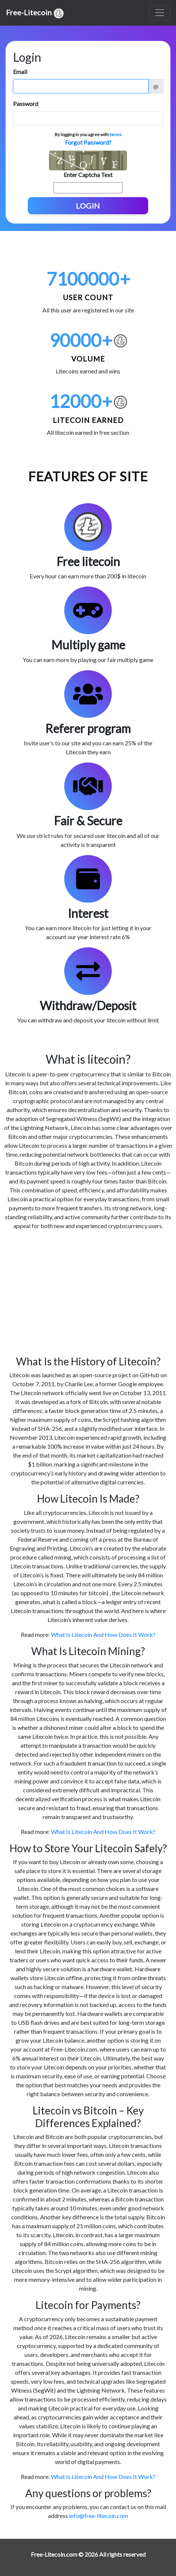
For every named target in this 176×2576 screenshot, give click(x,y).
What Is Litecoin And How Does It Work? (103, 1634)
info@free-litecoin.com (98, 2515)
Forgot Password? (88, 142)
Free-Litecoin (35, 13)
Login (88, 205)
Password (25, 103)
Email (20, 71)
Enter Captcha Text (88, 174)
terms (116, 134)
